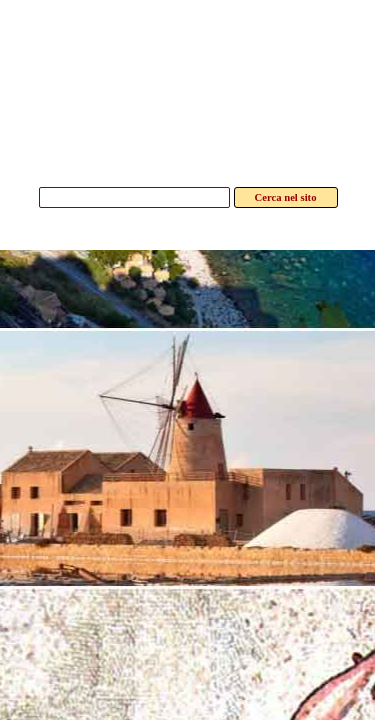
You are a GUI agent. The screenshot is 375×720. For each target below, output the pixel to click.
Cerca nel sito (286, 197)
